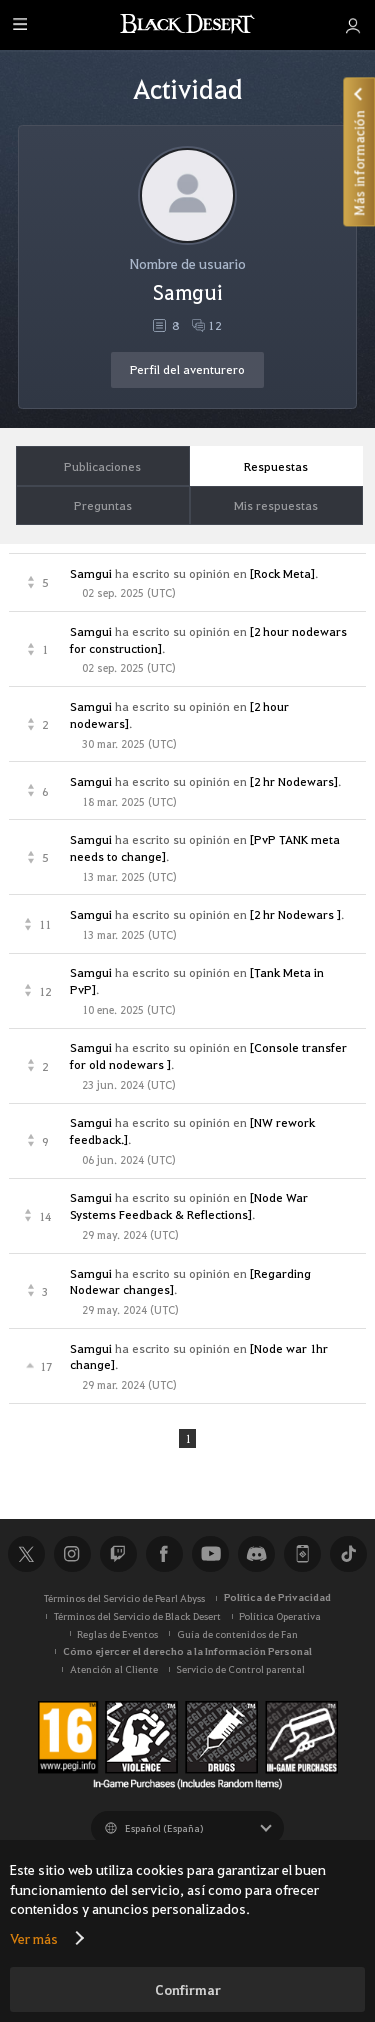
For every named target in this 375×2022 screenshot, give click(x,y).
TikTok (348, 1555)
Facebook (164, 1555)
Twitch (118, 1555)
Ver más (34, 1938)
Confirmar (188, 1989)
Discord (256, 1555)
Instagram (72, 1555)
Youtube (210, 1555)
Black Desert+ (302, 1555)
